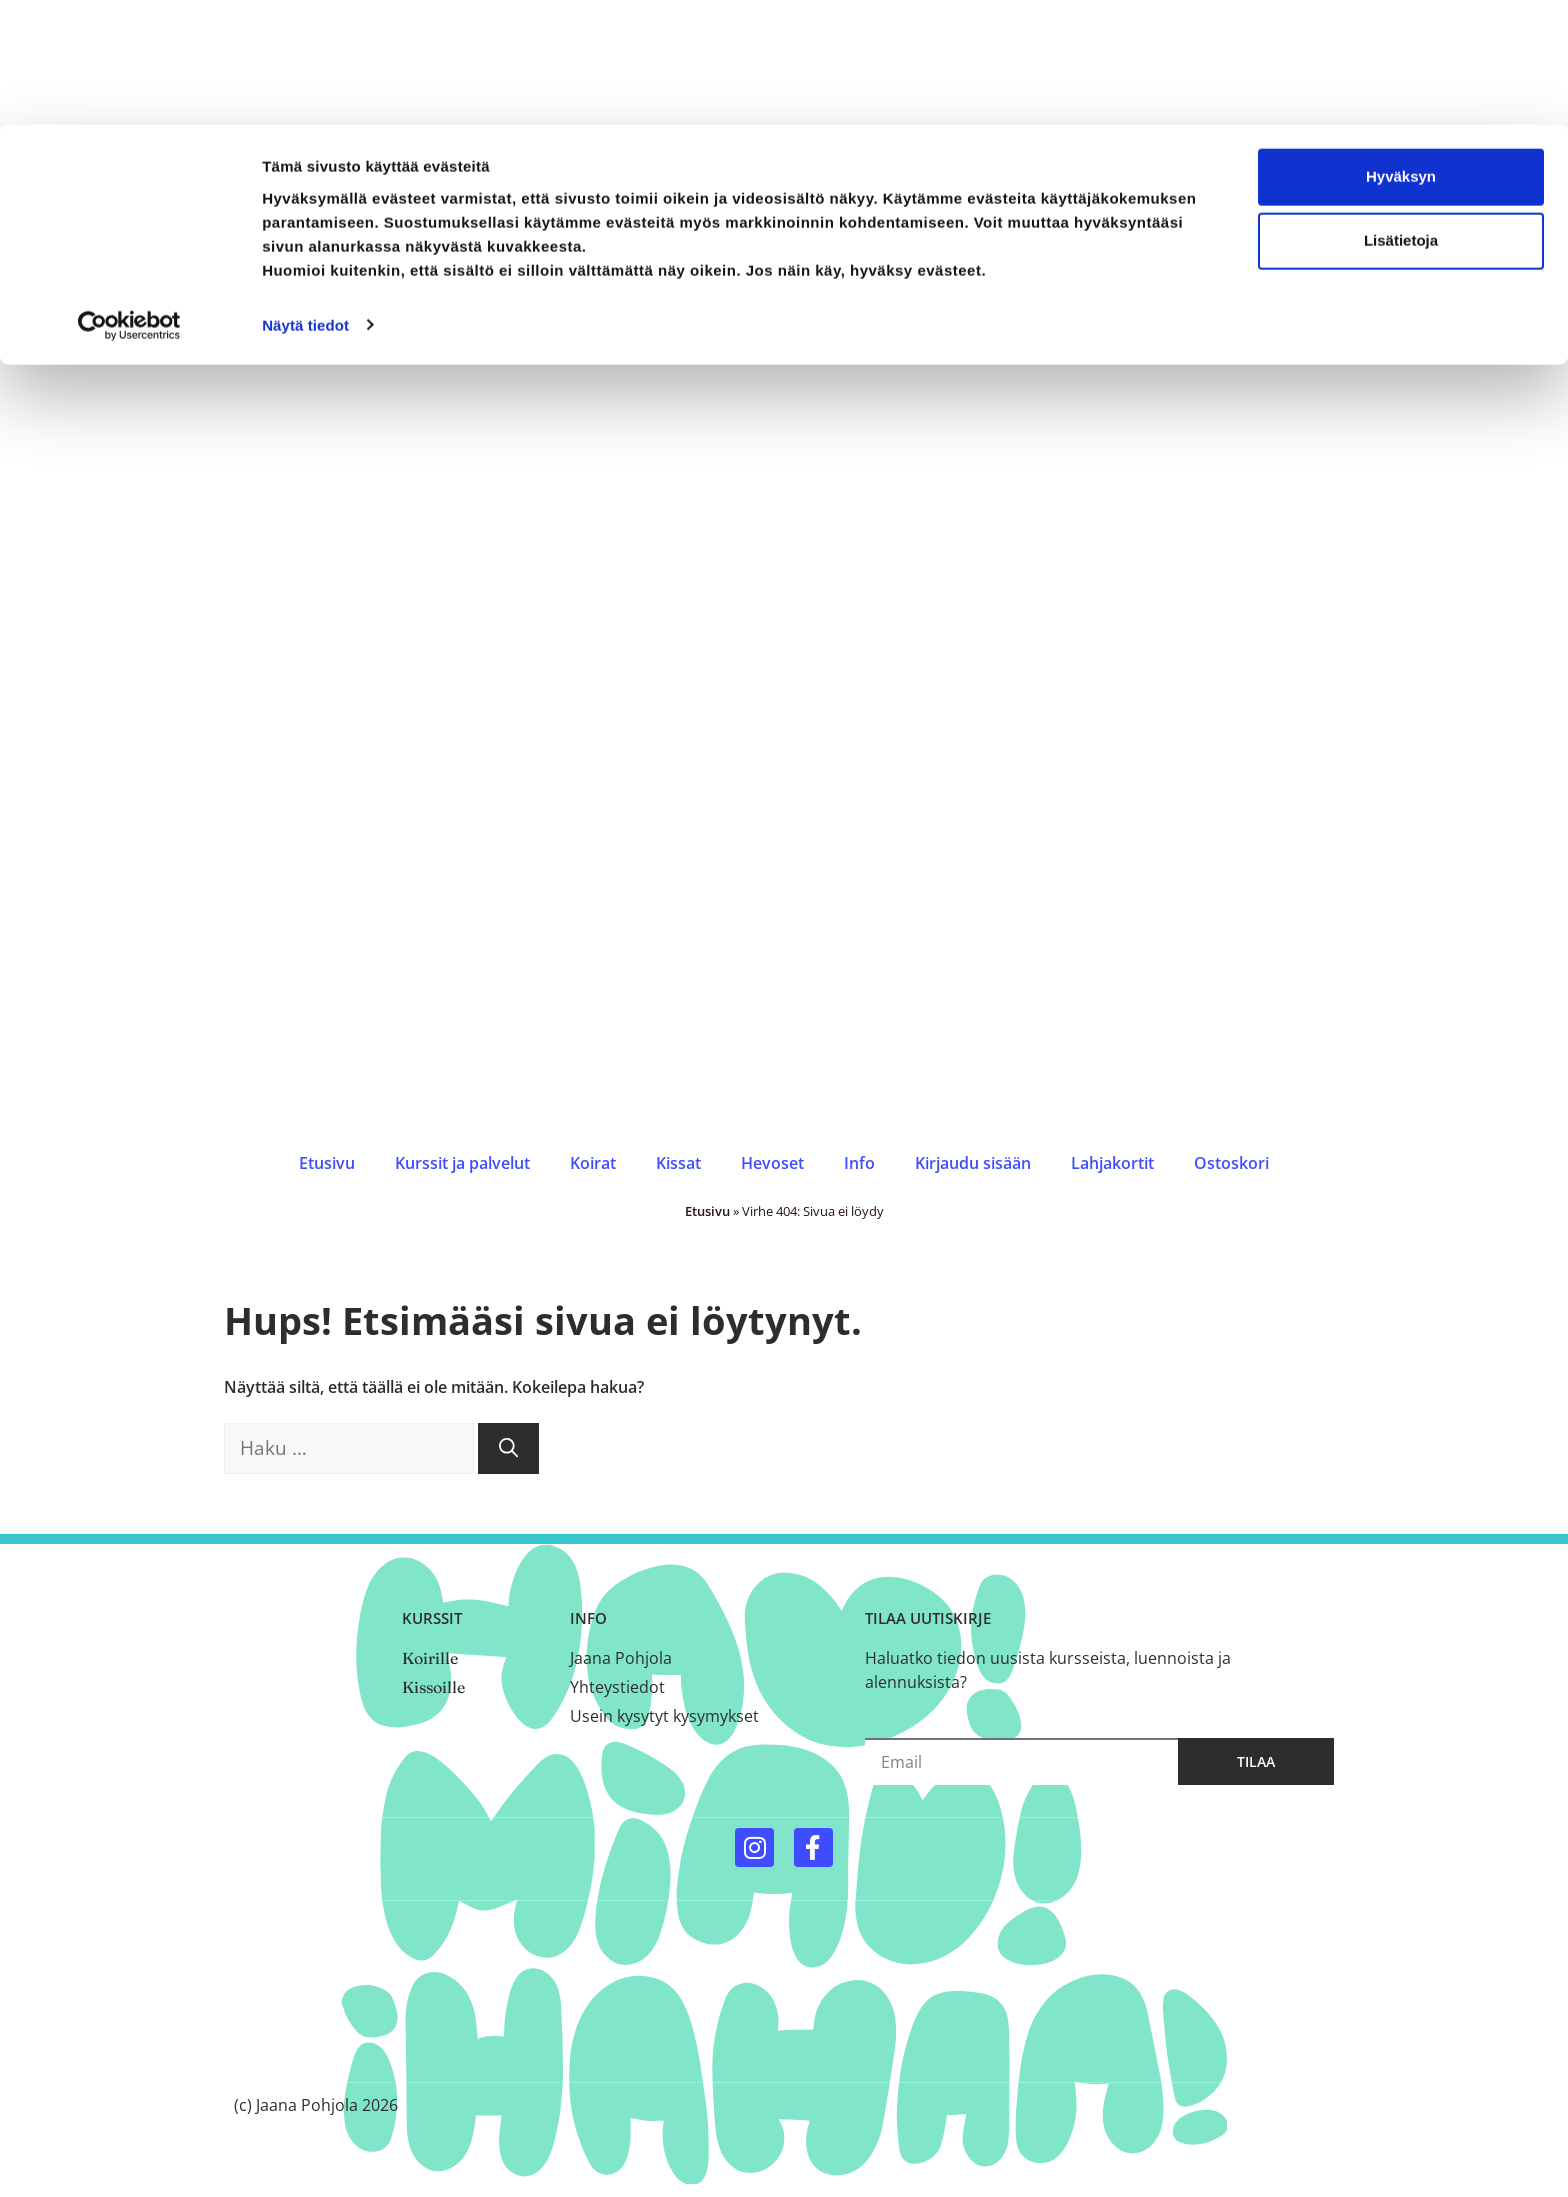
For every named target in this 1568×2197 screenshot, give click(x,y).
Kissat (678, 1163)
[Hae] (508, 1448)
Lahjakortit (1112, 1163)
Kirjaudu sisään (973, 1163)
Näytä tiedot (305, 199)
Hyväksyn (1401, 51)
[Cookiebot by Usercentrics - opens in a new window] (129, 200)
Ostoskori (1231, 1163)
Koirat (593, 1163)
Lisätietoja (1401, 115)
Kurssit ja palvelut (462, 1163)
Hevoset (772, 1163)
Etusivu (327, 1163)
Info (859, 1163)
